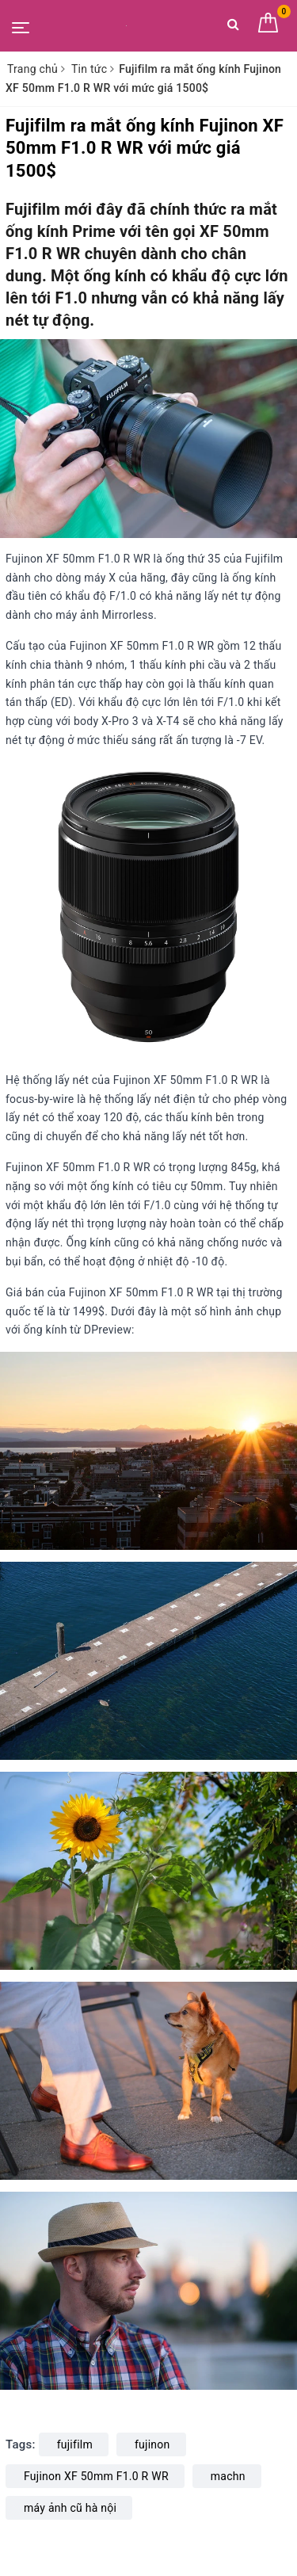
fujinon (152, 2444)
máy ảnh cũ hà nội (70, 2508)
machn (228, 2476)
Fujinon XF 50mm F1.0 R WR (96, 2476)
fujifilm (75, 2444)
